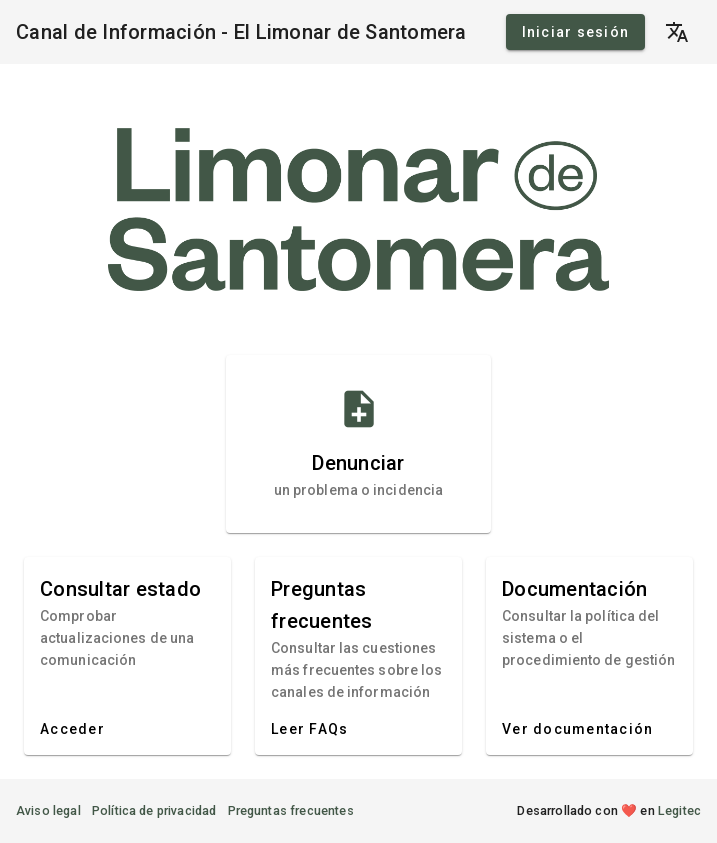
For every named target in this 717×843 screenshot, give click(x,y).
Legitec (679, 810)
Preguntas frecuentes (291, 810)
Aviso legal (48, 810)
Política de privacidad (154, 810)
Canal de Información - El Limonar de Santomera (241, 32)
